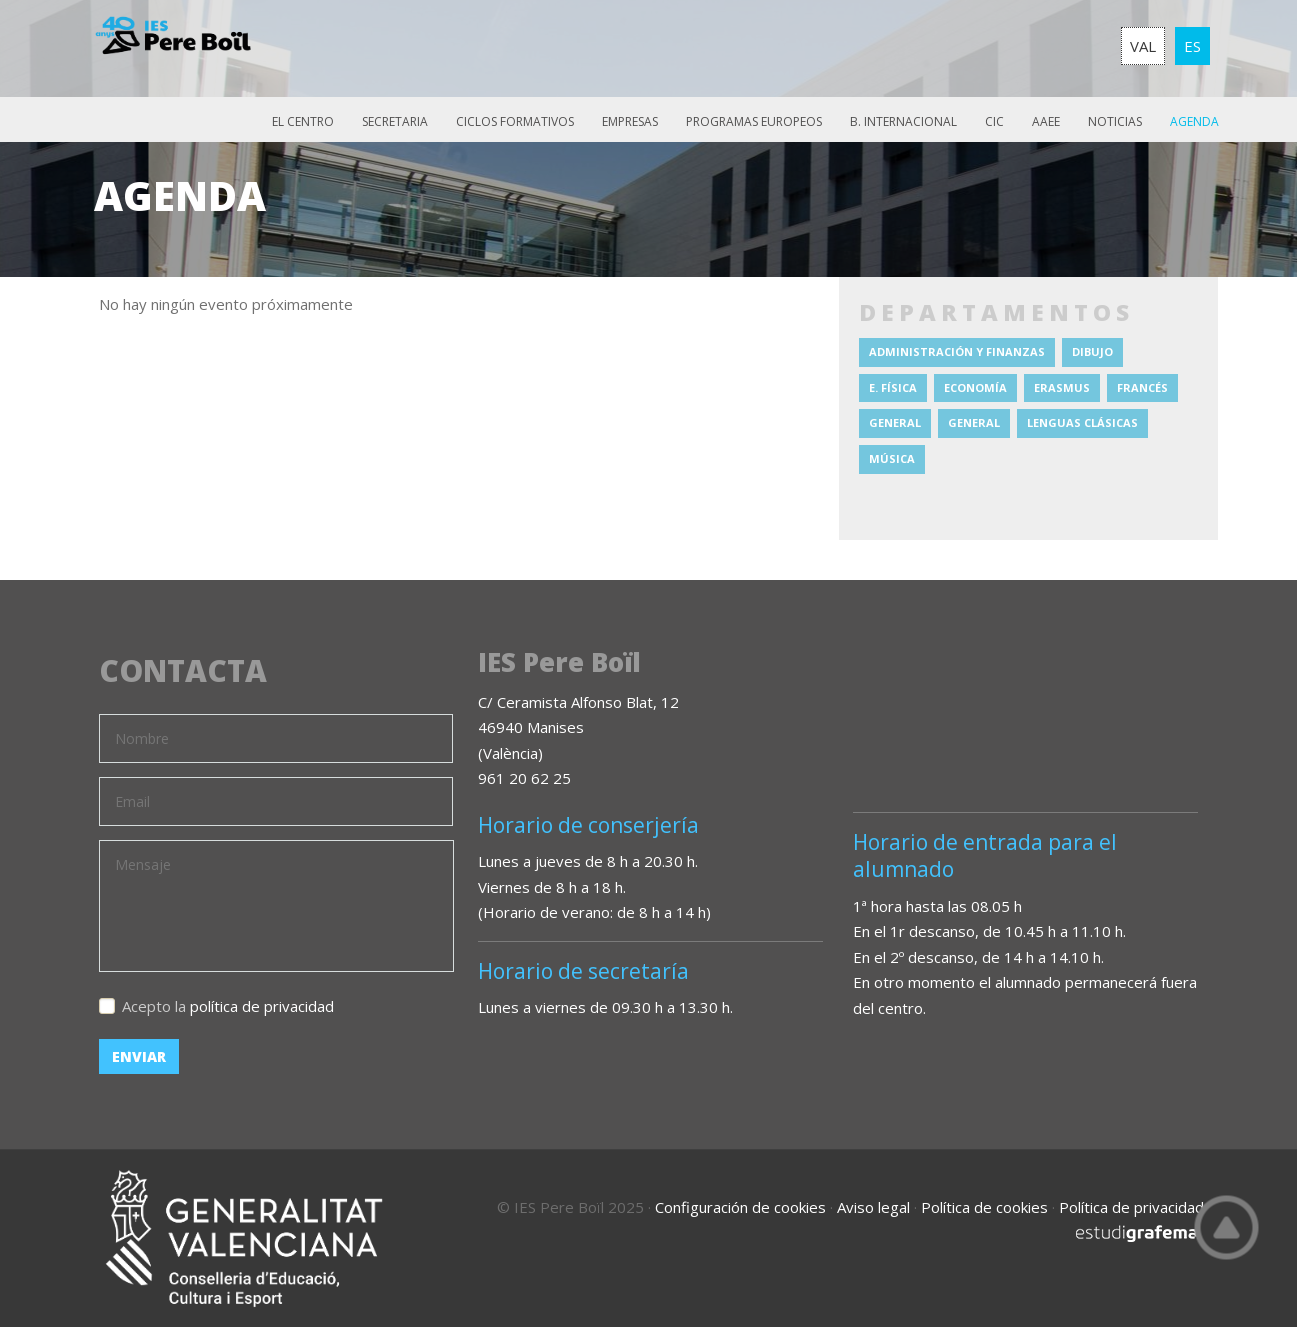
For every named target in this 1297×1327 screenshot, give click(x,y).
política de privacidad (262, 1006)
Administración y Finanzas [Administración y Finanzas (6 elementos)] (957, 351)
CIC (994, 121)
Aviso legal (873, 1207)
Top (1227, 1227)
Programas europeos (754, 121)
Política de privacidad (1131, 1207)
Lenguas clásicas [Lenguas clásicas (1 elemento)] (1082, 422)
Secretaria (395, 121)
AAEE (1046, 121)
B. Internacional (903, 121)
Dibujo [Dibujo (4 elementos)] (1092, 351)
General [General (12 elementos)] (895, 422)
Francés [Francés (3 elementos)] (1142, 387)
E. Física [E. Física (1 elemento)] (893, 387)
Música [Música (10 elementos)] (892, 458)
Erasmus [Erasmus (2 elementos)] (1062, 387)
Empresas (630, 121)
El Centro (303, 121)
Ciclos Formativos (515, 121)
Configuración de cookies (740, 1207)
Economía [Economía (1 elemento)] (975, 387)
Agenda (1194, 121)
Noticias (1115, 121)
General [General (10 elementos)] (974, 422)
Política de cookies (984, 1207)
